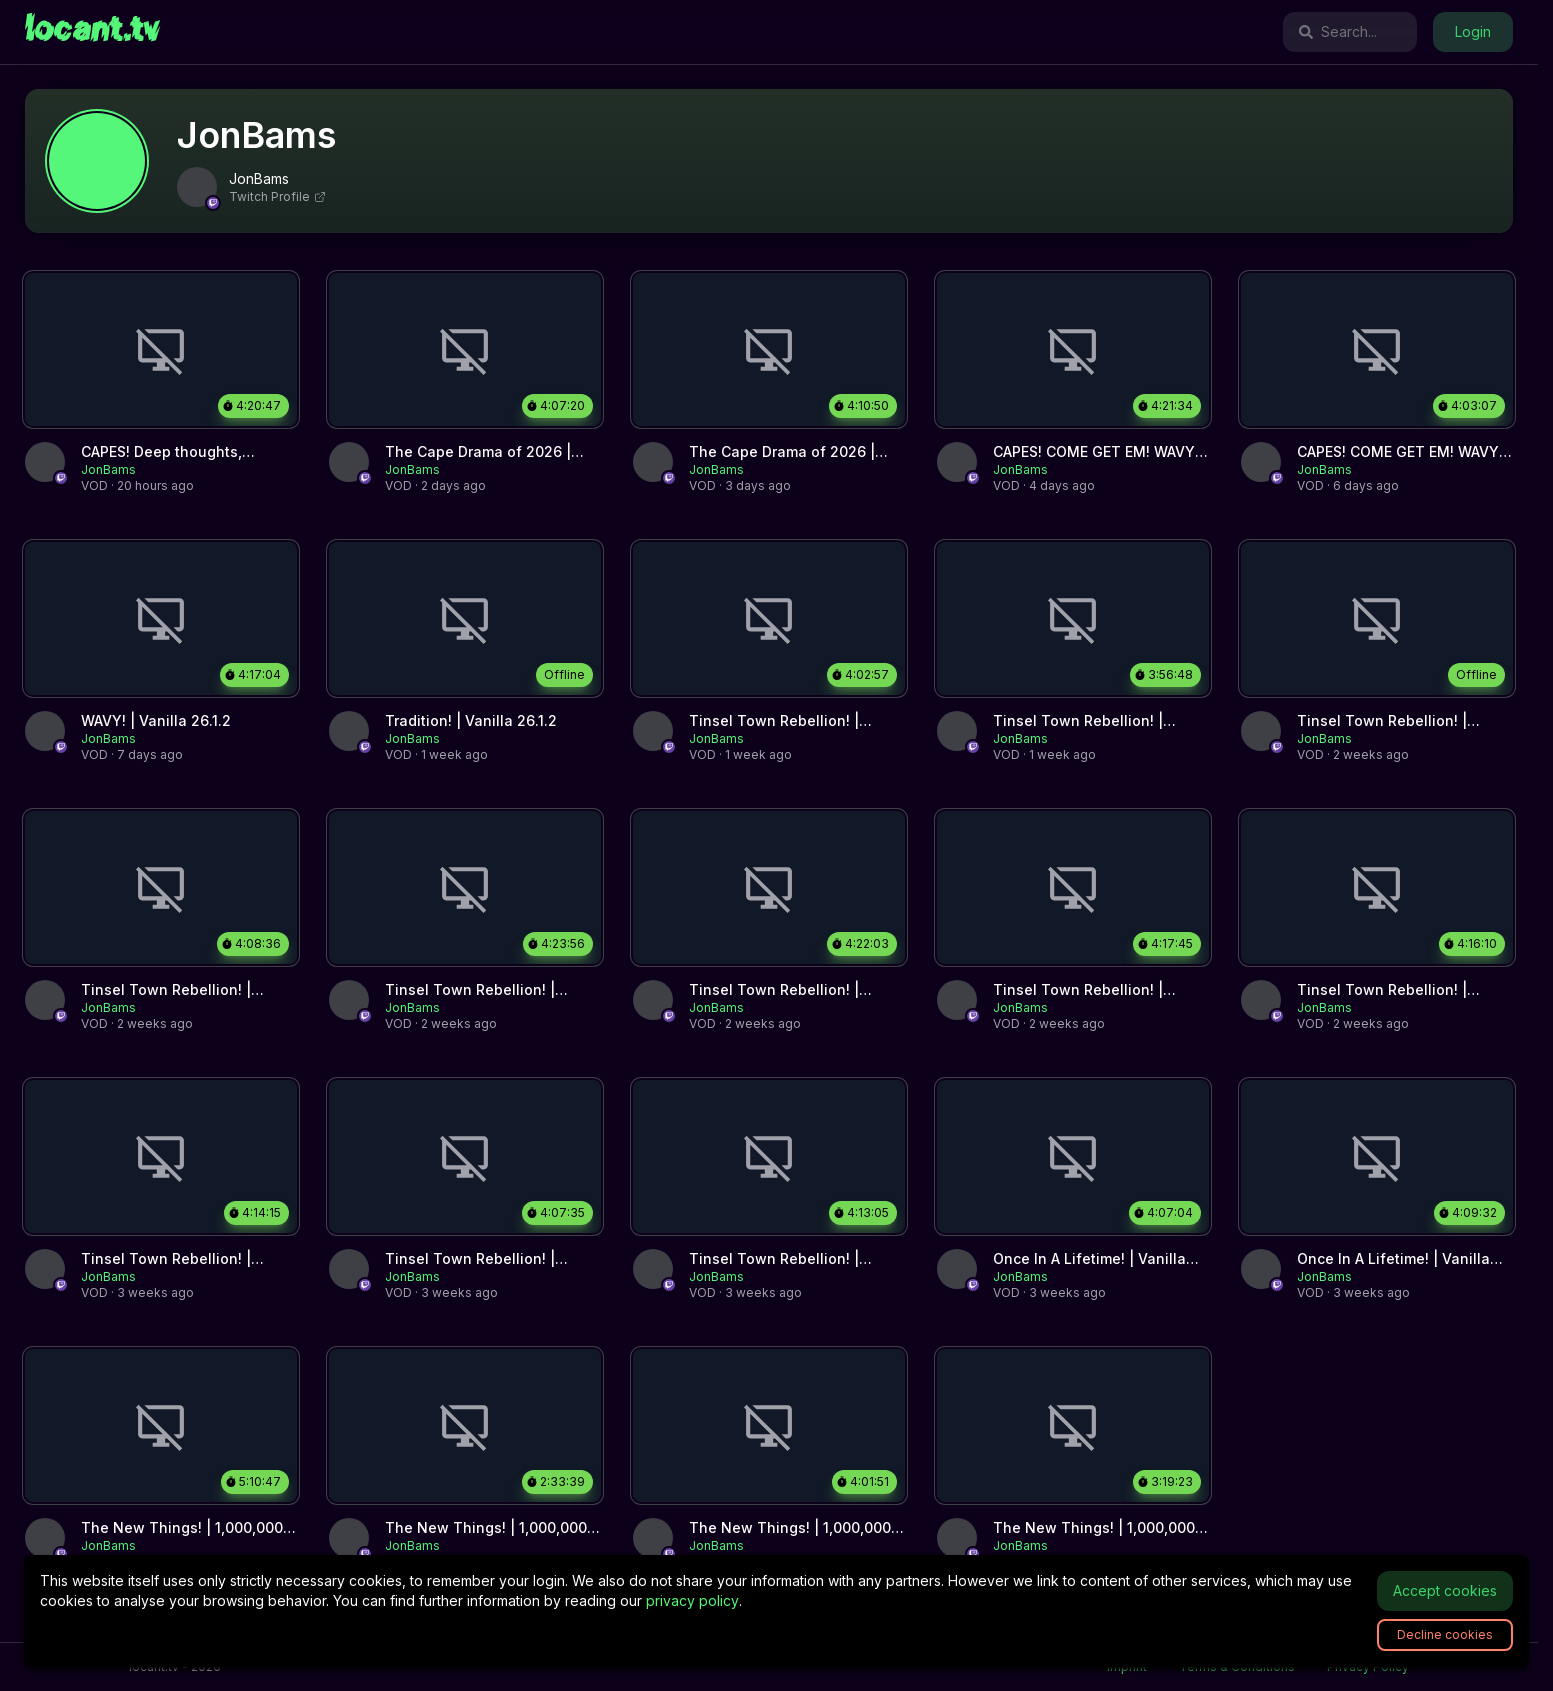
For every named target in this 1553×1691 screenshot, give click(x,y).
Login (1473, 31)
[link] (92, 32)
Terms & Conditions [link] (1237, 1666)
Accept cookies (1445, 1590)
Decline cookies (1445, 1634)
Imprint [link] (1127, 1666)
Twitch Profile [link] (277, 196)
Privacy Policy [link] (1368, 1666)
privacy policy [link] (692, 1600)
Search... (1338, 31)
